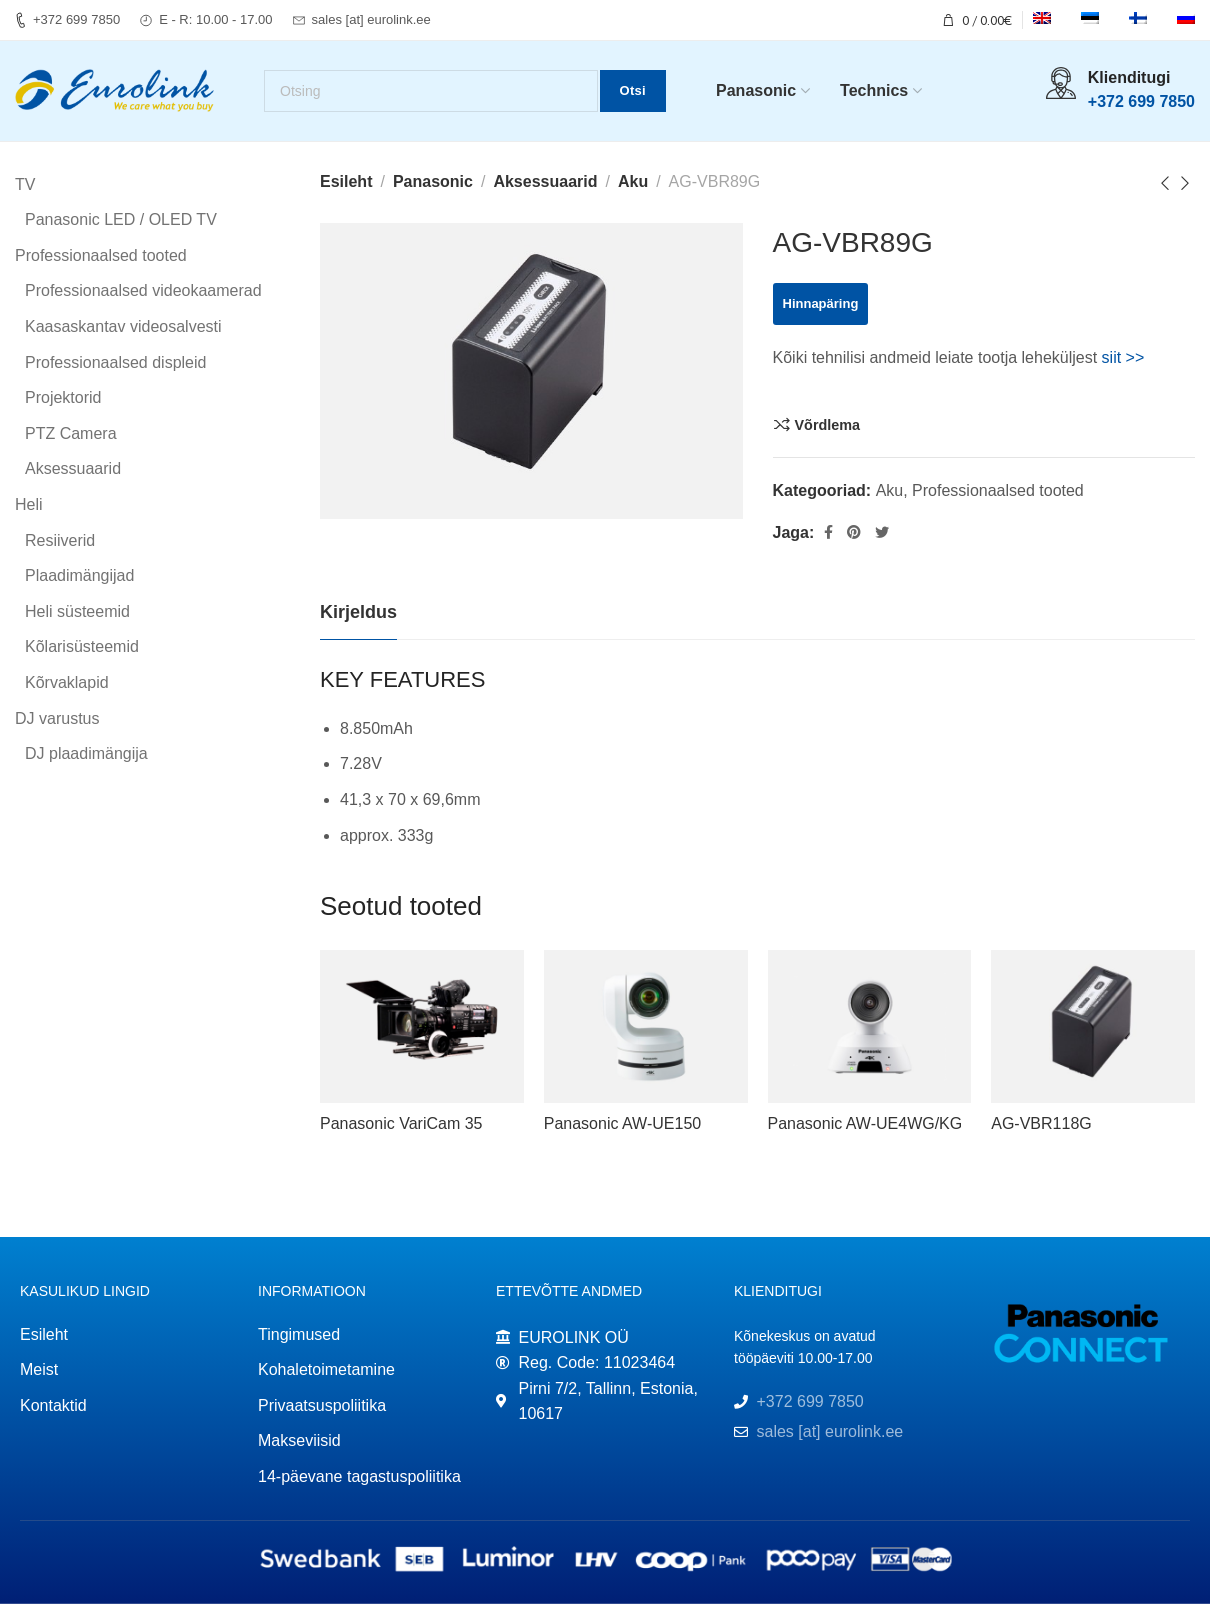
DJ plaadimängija (86, 754)
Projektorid (63, 398)
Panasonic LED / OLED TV (121, 220)
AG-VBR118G (1041, 1123)
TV (25, 184)
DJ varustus (57, 718)
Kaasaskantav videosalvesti (123, 326)
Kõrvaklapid (67, 682)
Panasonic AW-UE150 (622, 1123)
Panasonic (433, 181)
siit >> (1123, 357)
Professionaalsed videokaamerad (143, 291)
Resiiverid (60, 540)
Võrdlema (828, 425)
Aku (633, 181)
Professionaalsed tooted (998, 490)
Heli (29, 504)
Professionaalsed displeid (115, 362)
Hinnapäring (821, 303)
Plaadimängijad (79, 576)
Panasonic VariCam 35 (401, 1123)
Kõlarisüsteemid (82, 647)
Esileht (346, 181)
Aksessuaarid (545, 181)
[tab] (358, 614)
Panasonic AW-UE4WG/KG (865, 1123)
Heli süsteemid (77, 611)
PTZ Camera (71, 433)
